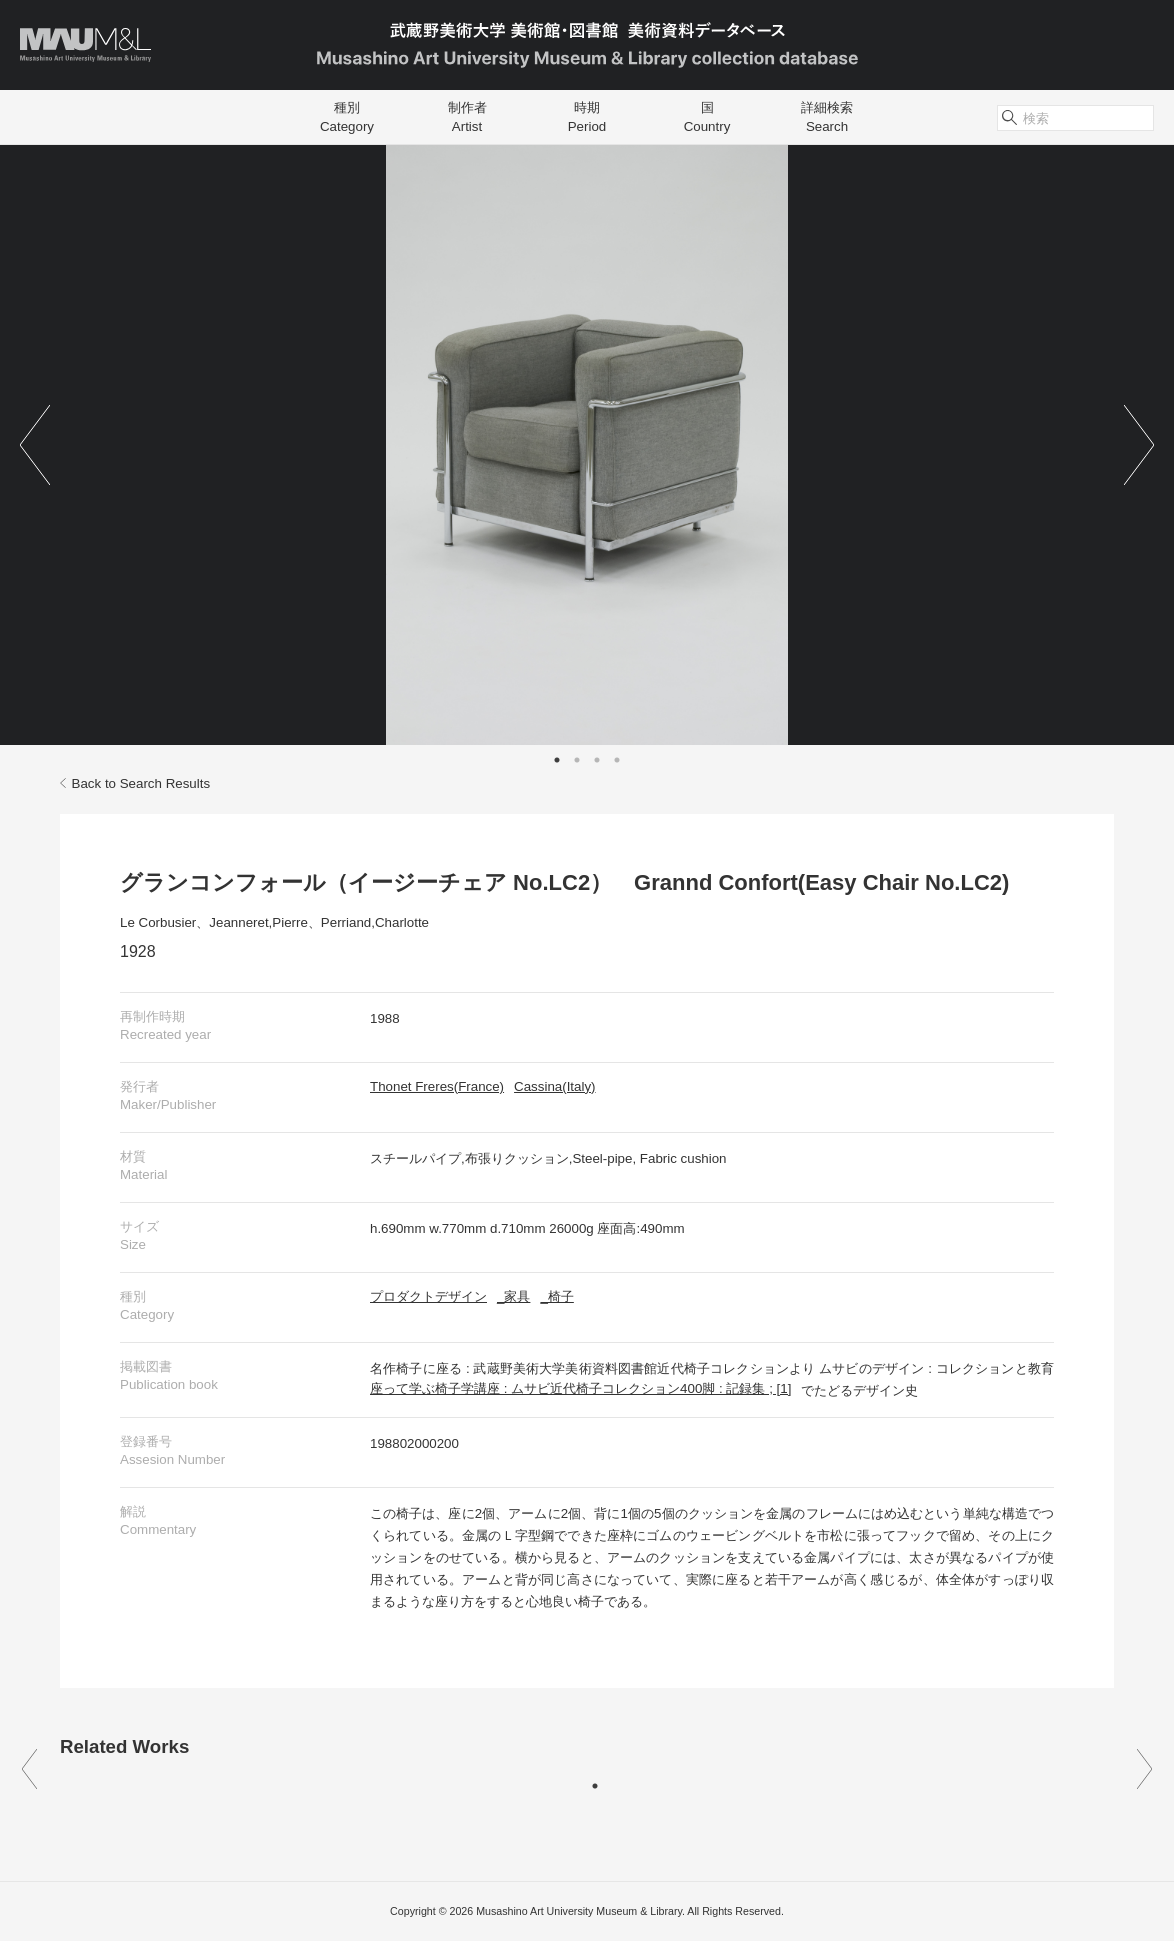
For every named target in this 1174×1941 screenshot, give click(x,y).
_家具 (513, 1296)
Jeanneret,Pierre (258, 922)
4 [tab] (617, 760)
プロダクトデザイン (428, 1296)
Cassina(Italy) (554, 1086)
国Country (707, 117)
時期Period (587, 117)
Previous (35, 445)
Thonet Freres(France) (437, 1086)
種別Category (347, 117)
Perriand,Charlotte (375, 922)
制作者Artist (467, 117)
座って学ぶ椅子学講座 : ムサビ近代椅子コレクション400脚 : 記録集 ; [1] (580, 1388)
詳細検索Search (827, 117)
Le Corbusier (158, 922)
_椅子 (556, 1296)
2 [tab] (577, 760)
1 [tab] (557, 760)
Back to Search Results (135, 783)
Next (1139, 445)
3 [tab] (597, 760)
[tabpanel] (587, 445)
